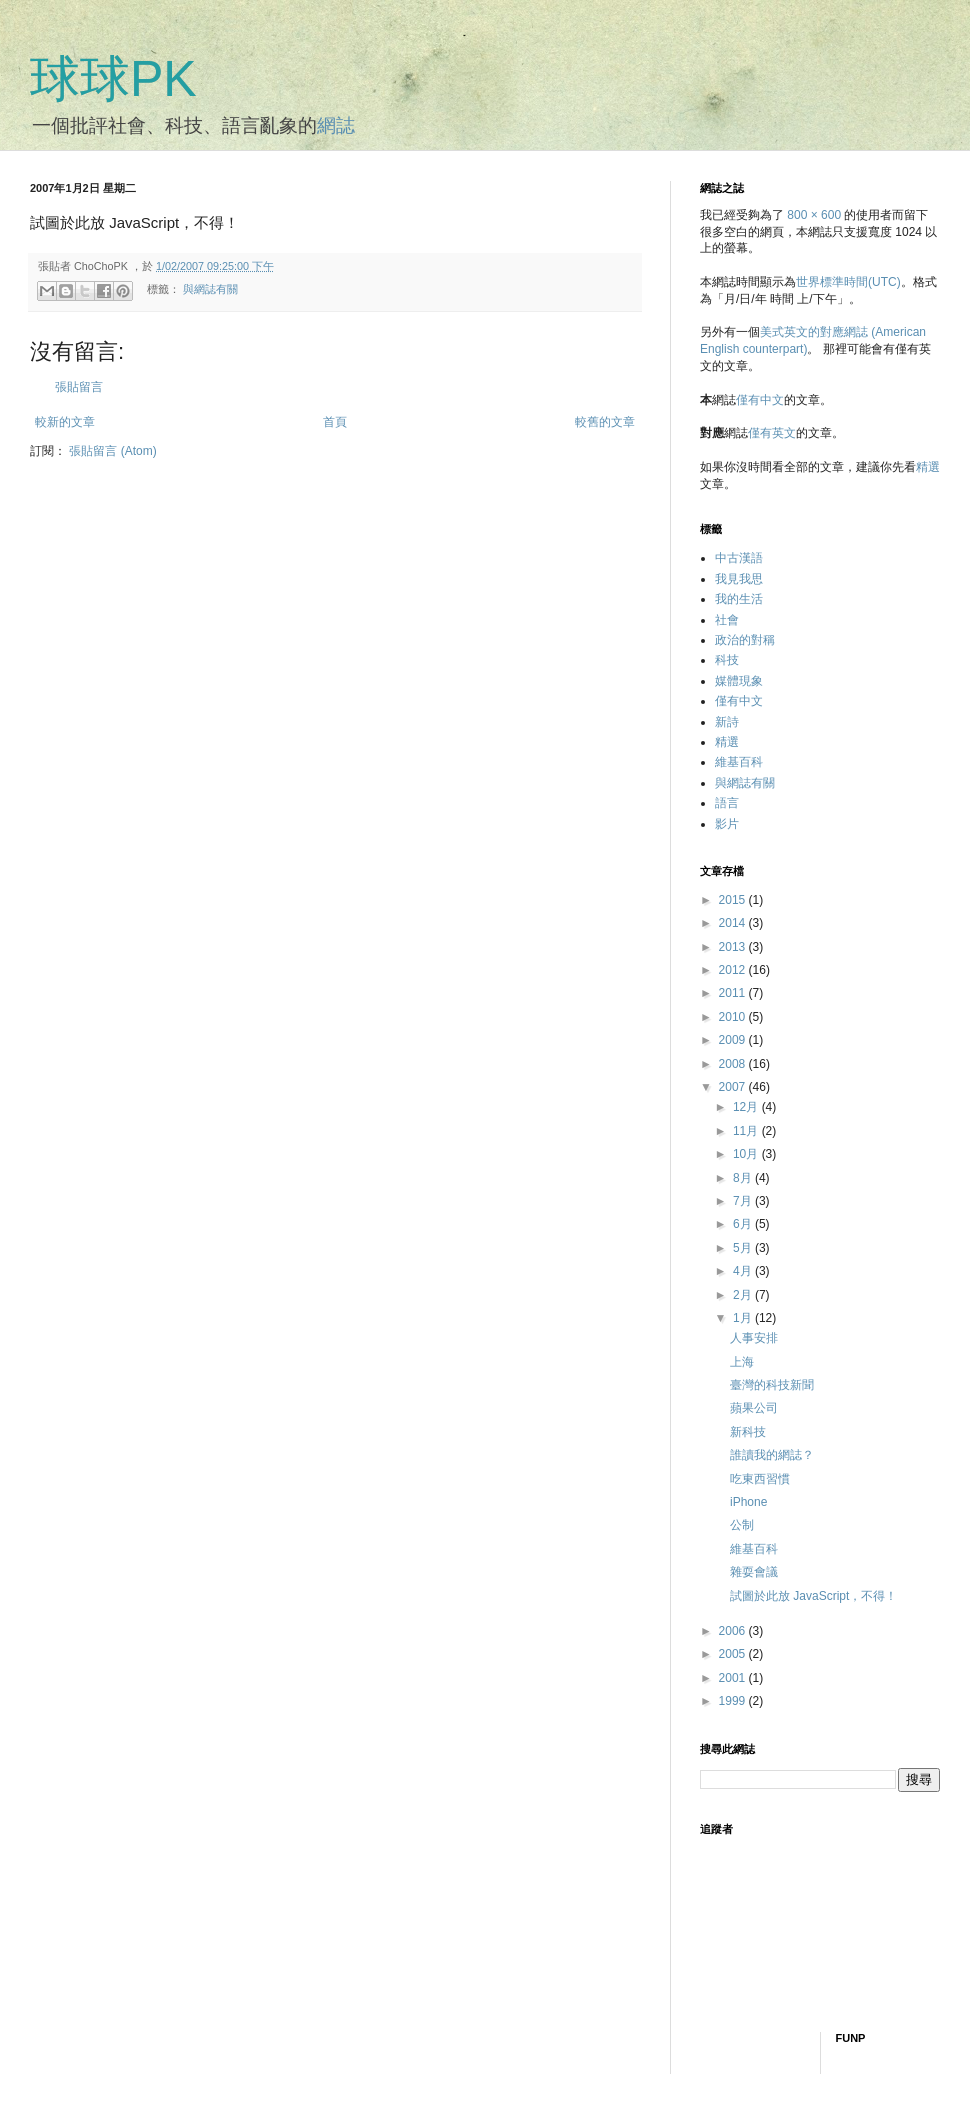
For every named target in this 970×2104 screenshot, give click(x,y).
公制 (742, 1525)
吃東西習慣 (760, 1479)
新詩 (727, 722)
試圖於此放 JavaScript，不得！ (813, 1596)
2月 (744, 1295)
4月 (744, 1271)
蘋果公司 (754, 1408)
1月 (744, 1318)
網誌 (336, 125)
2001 (734, 1678)
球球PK (113, 79)
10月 (747, 1154)
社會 (727, 620)
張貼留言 (79, 387)
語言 (727, 803)
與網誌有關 (210, 290)
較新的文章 (65, 422)
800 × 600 (814, 215)
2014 (734, 923)
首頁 (335, 422)
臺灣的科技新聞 (772, 1385)
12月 (747, 1107)
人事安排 (754, 1338)
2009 (734, 1040)
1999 (734, 1701)
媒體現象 (739, 681)
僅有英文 (772, 433)
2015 (734, 900)
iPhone (748, 1502)
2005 (734, 1654)
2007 (734, 1087)
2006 (734, 1631)
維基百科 (739, 762)
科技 (727, 660)
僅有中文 (760, 400)
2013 (734, 947)
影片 (727, 824)
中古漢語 (739, 558)
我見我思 (739, 579)
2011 (734, 993)
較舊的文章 (605, 422)
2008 (734, 1064)
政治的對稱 (745, 640)
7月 (744, 1201)
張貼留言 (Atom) (112, 451)
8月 (744, 1178)
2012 (734, 970)
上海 (742, 1362)
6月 (744, 1224)
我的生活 (739, 599)
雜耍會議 (754, 1572)
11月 (747, 1131)
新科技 (748, 1432)
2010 (734, 1017)
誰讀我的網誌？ (772, 1455)
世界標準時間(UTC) (848, 282)
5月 (744, 1248)
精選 (928, 467)
